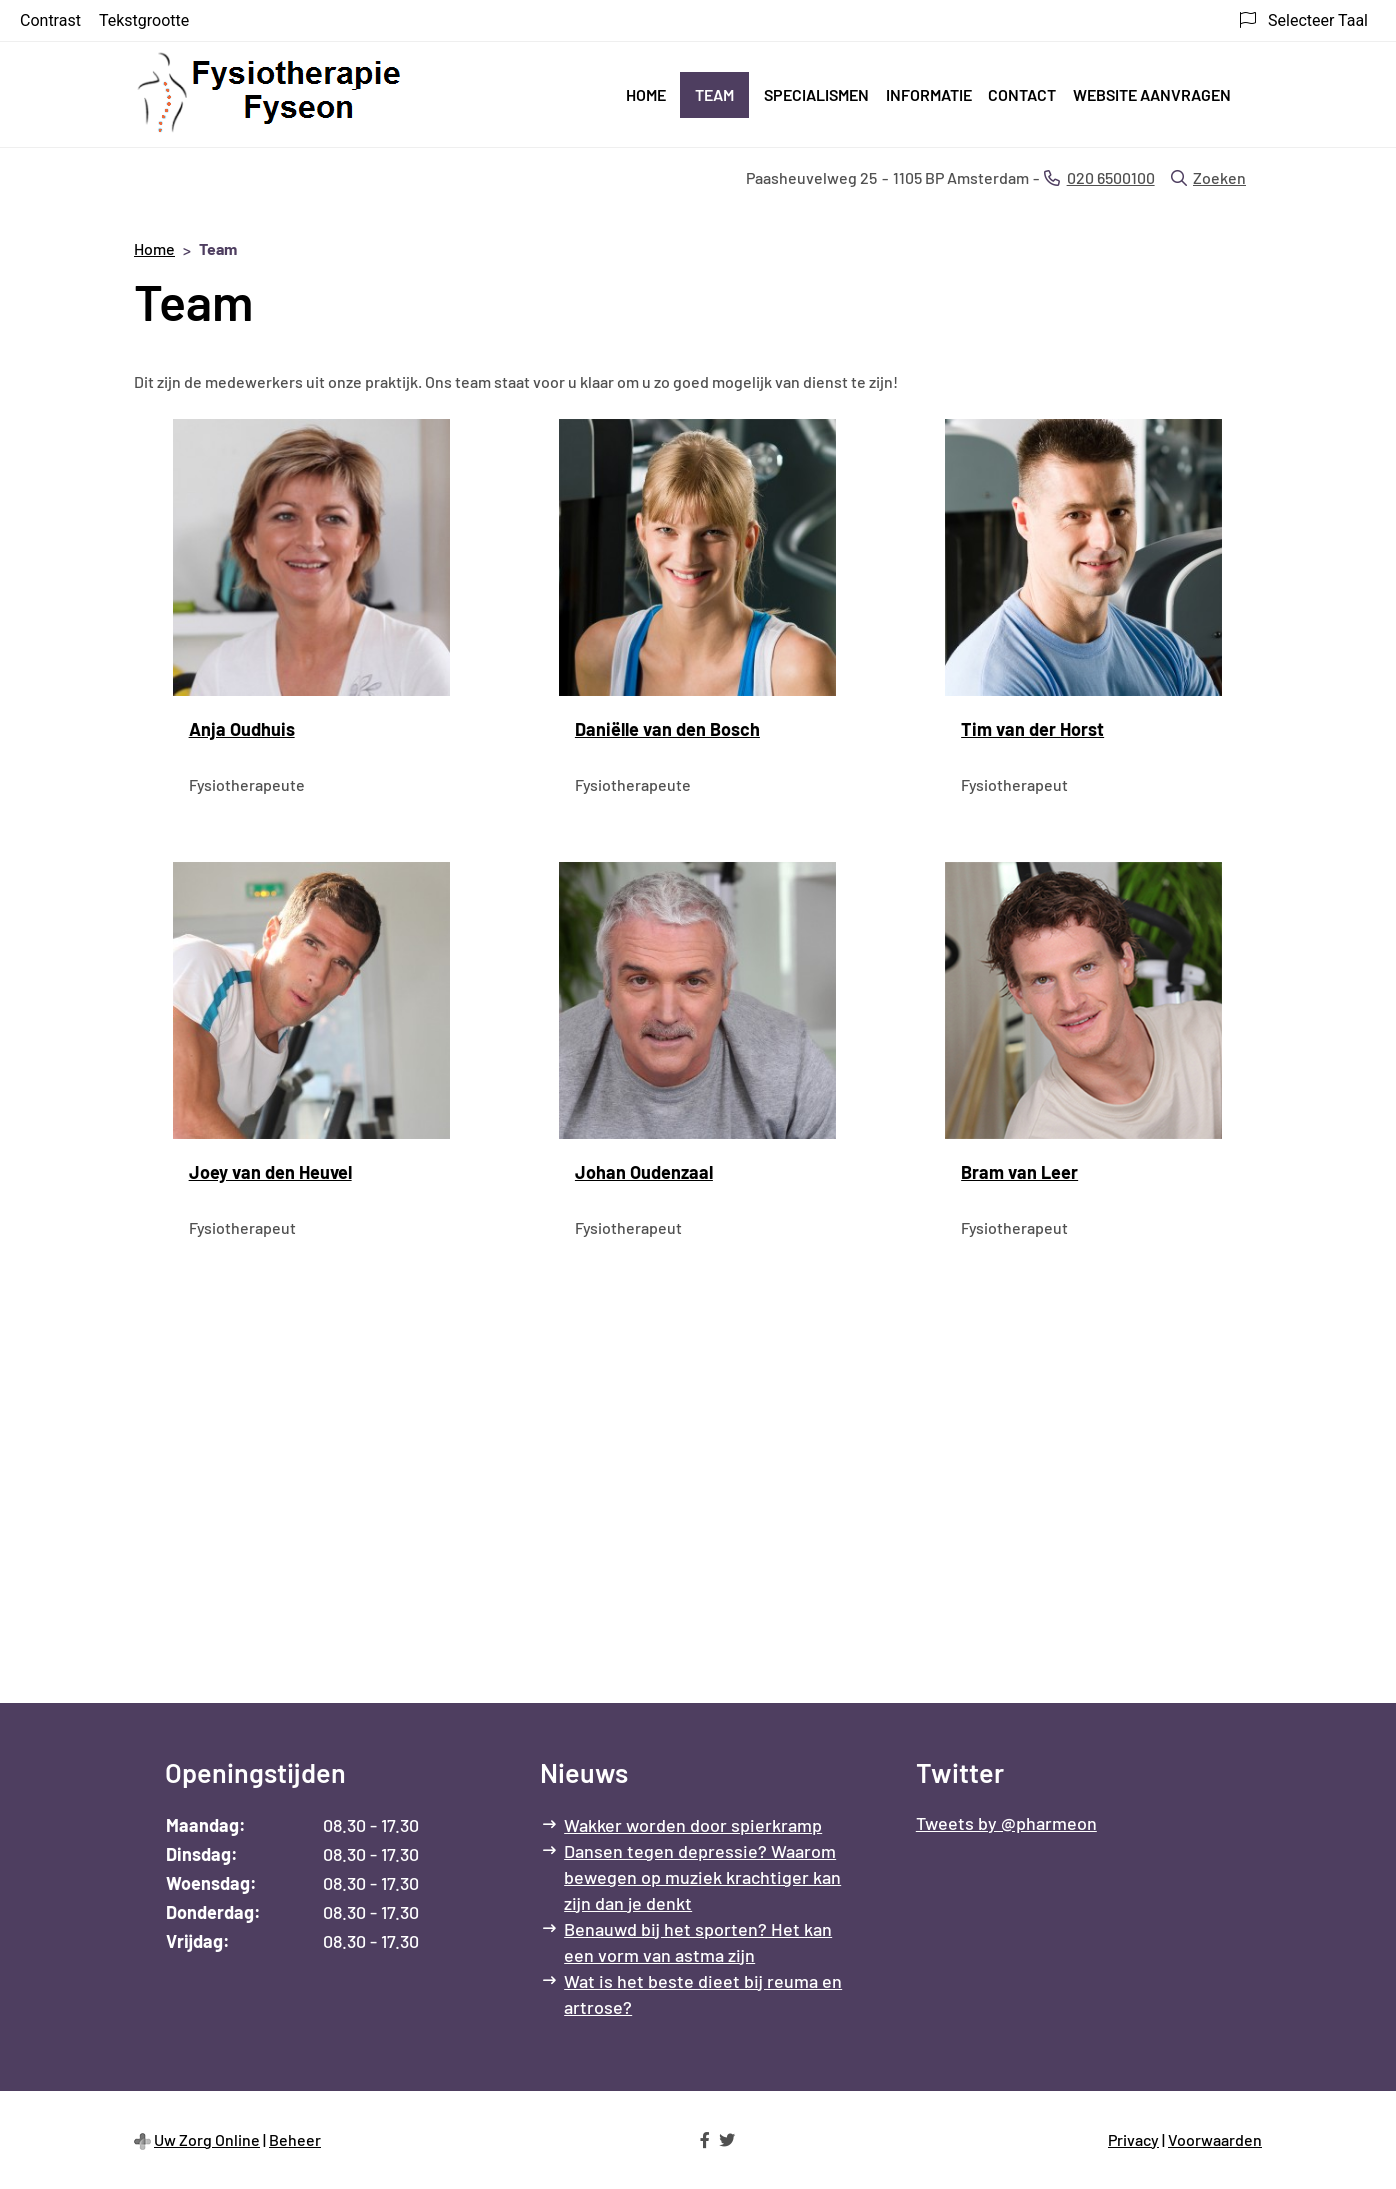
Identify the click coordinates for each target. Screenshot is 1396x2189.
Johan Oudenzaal (644, 1172)
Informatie (929, 94)
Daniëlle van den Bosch (667, 729)
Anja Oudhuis (242, 729)
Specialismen (816, 94)
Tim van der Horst (1032, 729)
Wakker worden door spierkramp (693, 1825)
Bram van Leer (1019, 1172)
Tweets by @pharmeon (1006, 1823)
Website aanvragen (1152, 94)
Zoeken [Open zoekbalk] (1208, 177)
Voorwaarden (1215, 2139)
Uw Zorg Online (207, 2139)
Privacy (1133, 2139)
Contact (1022, 94)
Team (714, 94)
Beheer (295, 2139)
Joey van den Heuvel (270, 1172)
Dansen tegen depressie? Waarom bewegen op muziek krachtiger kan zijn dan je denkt (702, 1877)
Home (646, 94)
